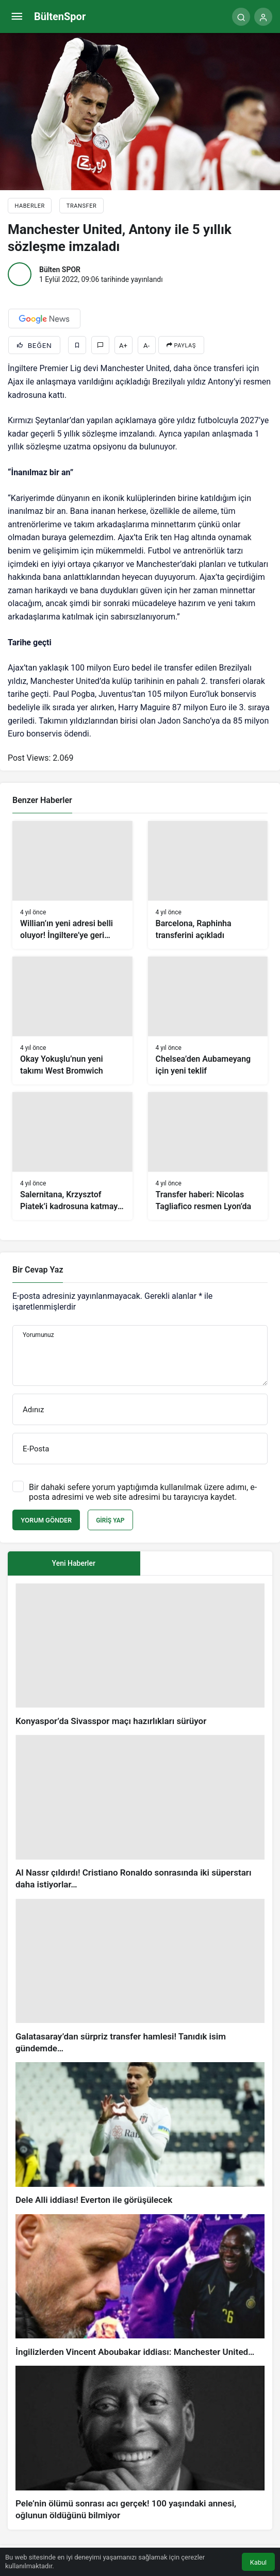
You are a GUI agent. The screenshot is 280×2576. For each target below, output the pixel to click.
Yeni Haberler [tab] (73, 1563)
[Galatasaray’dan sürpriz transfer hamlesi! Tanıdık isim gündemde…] (140, 1977)
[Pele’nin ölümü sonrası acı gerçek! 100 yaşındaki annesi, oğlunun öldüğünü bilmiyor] (140, 2444)
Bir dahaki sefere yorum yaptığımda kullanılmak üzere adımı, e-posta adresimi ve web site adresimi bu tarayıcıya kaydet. (143, 1492)
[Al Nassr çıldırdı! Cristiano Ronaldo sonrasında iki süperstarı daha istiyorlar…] (140, 1813)
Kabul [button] (258, 2562)
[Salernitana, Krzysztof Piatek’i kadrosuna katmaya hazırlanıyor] (72, 1156)
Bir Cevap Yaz (37, 1270)
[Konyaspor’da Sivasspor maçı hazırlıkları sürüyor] (140, 1655)
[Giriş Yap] (263, 17)
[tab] (206, 1563)
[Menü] (17, 17)
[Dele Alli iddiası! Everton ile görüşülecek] (140, 2134)
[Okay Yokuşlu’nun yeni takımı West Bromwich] (72, 1020)
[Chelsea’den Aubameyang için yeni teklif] (208, 1020)
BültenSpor (60, 16)
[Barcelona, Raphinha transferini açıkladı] (208, 885)
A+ (123, 345)
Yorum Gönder (46, 1520)
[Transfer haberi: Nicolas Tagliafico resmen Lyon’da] (208, 1156)
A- (146, 345)
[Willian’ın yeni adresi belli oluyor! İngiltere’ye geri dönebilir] (72, 885)
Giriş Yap (110, 1520)
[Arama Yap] (241, 17)
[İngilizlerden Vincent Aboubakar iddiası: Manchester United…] (140, 2286)
